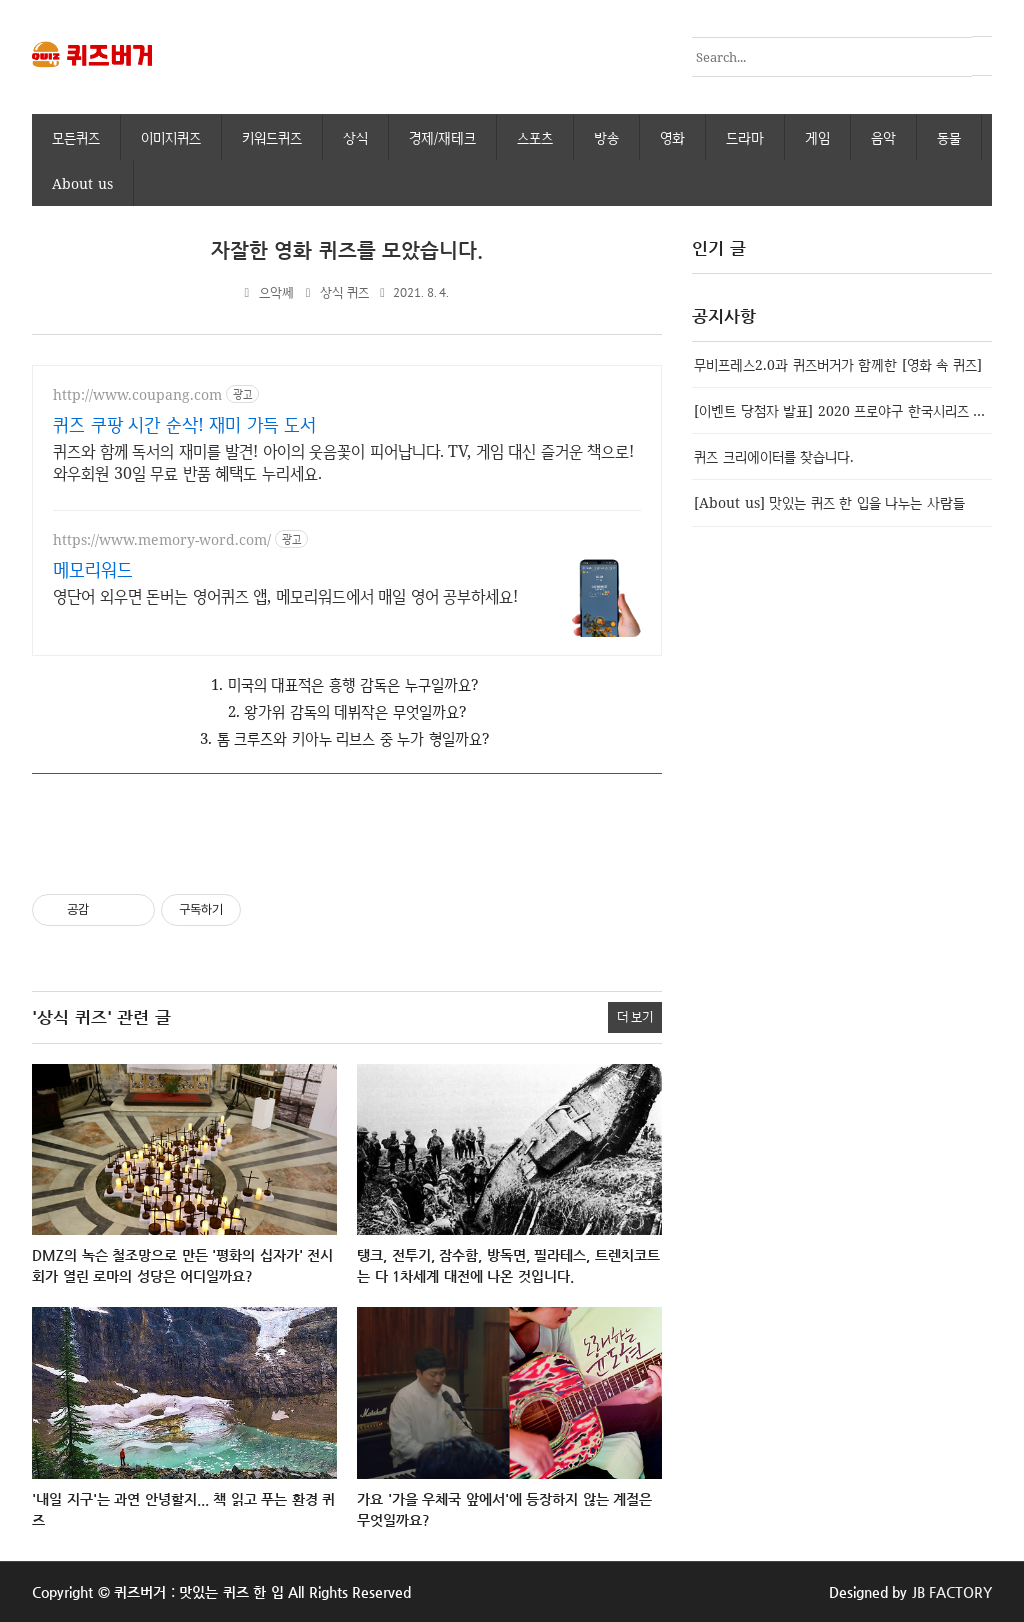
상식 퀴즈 (344, 291)
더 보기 (635, 1015)
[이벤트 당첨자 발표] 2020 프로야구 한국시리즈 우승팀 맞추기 (843, 409)
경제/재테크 (442, 136)
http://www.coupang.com (137, 393)
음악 (883, 136)
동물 (949, 136)
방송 (606, 136)
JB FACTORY (952, 1591)
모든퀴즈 (76, 136)
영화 (672, 136)
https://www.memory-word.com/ (162, 538)
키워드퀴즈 (272, 136)
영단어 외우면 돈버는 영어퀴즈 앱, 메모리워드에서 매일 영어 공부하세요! (285, 595)
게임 (817, 136)
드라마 (745, 136)
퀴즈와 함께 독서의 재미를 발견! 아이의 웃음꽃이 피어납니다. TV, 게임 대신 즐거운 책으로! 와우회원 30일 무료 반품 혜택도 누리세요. (343, 461)
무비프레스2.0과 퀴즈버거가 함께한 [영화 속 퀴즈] (838, 363)
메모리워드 (93, 568)
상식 (355, 136)
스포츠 (535, 136)
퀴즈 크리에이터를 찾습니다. (774, 455)
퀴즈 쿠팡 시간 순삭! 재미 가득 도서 (184, 423)
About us (82, 182)
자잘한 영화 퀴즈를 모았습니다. (347, 249)
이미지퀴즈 (171, 136)
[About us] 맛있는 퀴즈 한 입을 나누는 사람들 (829, 501)
